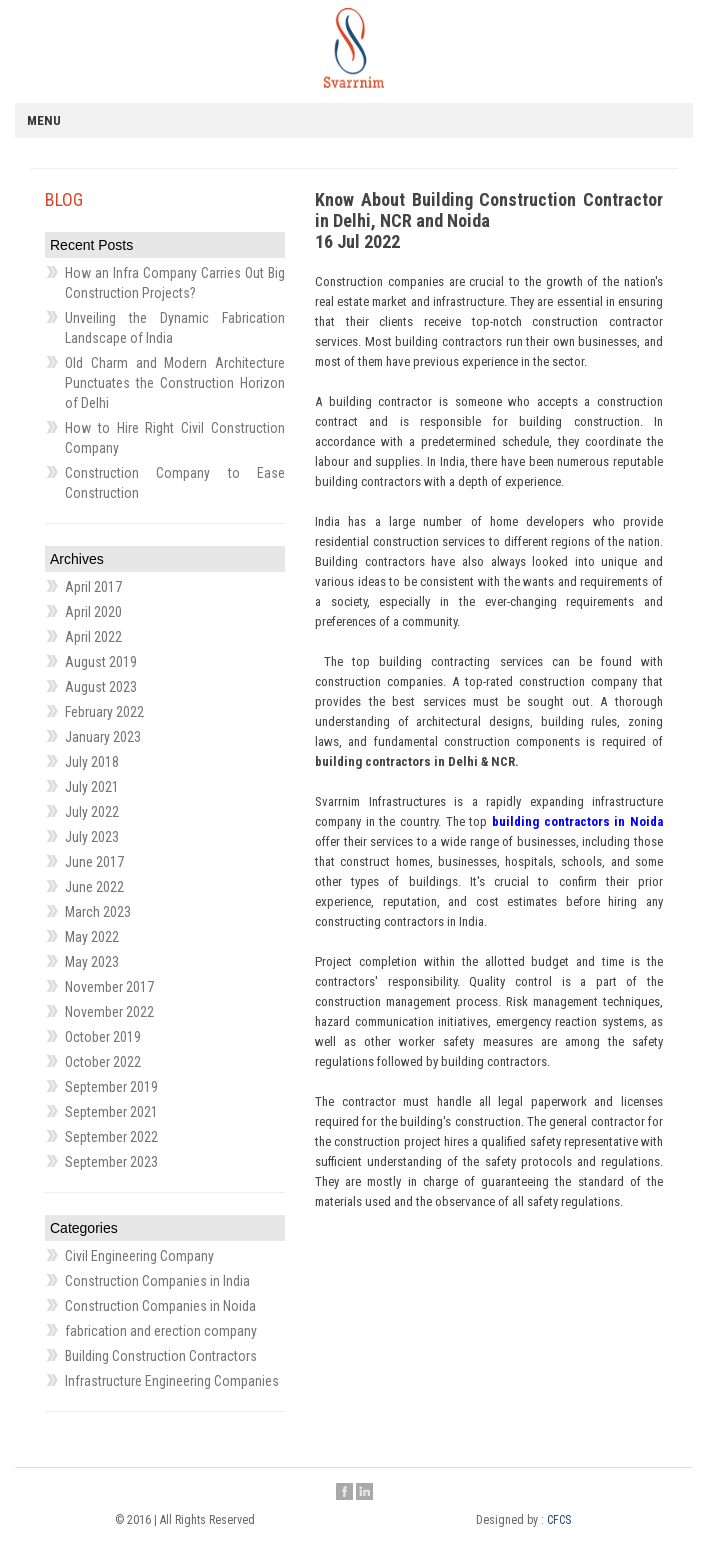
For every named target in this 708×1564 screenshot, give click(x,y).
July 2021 (92, 787)
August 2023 (101, 687)
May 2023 (92, 962)
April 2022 (93, 637)
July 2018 (92, 762)
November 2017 (109, 987)
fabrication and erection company (161, 1331)
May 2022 (92, 937)
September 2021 (111, 1112)
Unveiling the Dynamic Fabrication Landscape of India (175, 328)
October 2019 (103, 1037)
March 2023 (98, 912)
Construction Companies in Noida (160, 1306)
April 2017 (93, 587)
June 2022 (94, 887)
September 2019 (111, 1087)
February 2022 (104, 712)
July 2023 (92, 837)
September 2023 (111, 1162)
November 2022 (109, 1012)
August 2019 (101, 662)
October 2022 (103, 1062)
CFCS (559, 1520)
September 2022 (111, 1137)
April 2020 (93, 612)
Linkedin (364, 1493)
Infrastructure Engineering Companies (172, 1381)
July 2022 (92, 812)
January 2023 (103, 737)
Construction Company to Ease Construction (175, 483)
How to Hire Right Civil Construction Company (175, 438)
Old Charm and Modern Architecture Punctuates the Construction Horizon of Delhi (175, 383)
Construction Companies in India (157, 1281)
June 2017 (94, 862)
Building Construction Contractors (161, 1356)
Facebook (344, 1493)
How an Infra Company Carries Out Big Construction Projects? (175, 283)
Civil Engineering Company (139, 1256)
